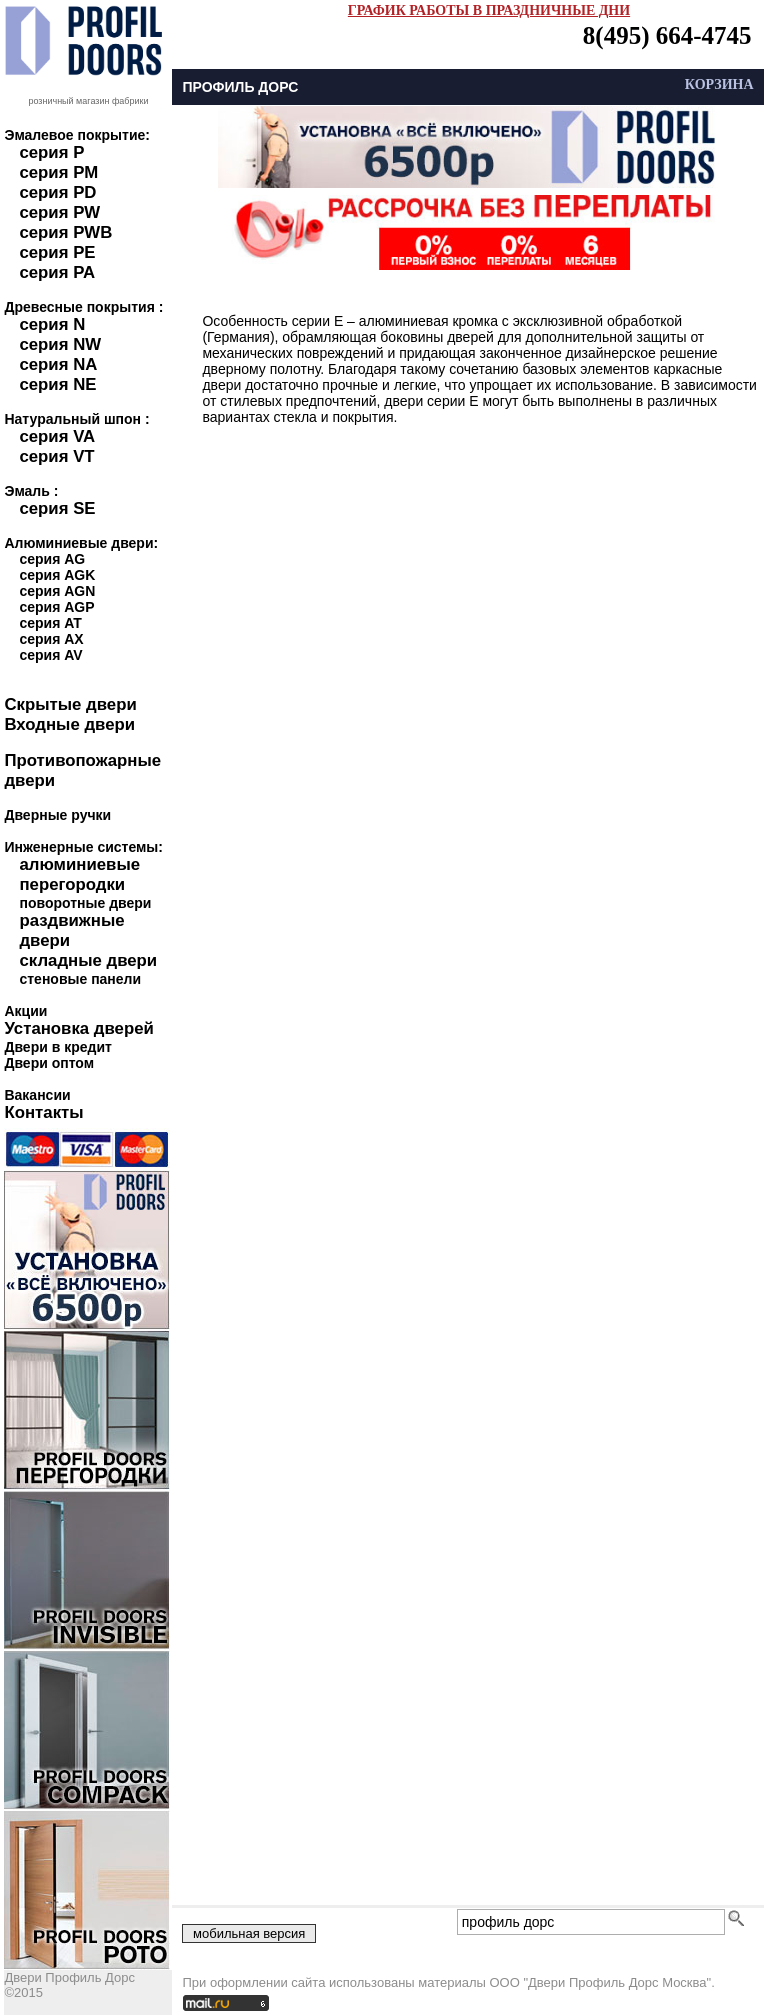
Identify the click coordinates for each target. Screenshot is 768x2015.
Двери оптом (49, 1063)
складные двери (88, 960)
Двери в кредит (57, 1047)
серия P (51, 152)
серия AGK (57, 575)
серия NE (57, 384)
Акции (25, 1011)
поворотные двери (85, 903)
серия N (52, 324)
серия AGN (57, 591)
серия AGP (56, 607)
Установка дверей (78, 1028)
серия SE (57, 508)
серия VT (56, 456)
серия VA (57, 436)
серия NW (60, 344)
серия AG (52, 559)
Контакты (43, 1112)
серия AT (50, 623)
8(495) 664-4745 (667, 35)
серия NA (58, 364)
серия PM (58, 172)
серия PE (57, 252)
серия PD (57, 192)
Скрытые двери (70, 704)
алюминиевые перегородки (79, 874)
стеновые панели (80, 979)
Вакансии (37, 1095)
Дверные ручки (57, 815)
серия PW (59, 212)
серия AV (50, 655)
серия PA (57, 272)
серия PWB (65, 232)
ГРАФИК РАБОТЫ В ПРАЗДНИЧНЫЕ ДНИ (489, 10)
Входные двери (69, 724)
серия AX (51, 639)
